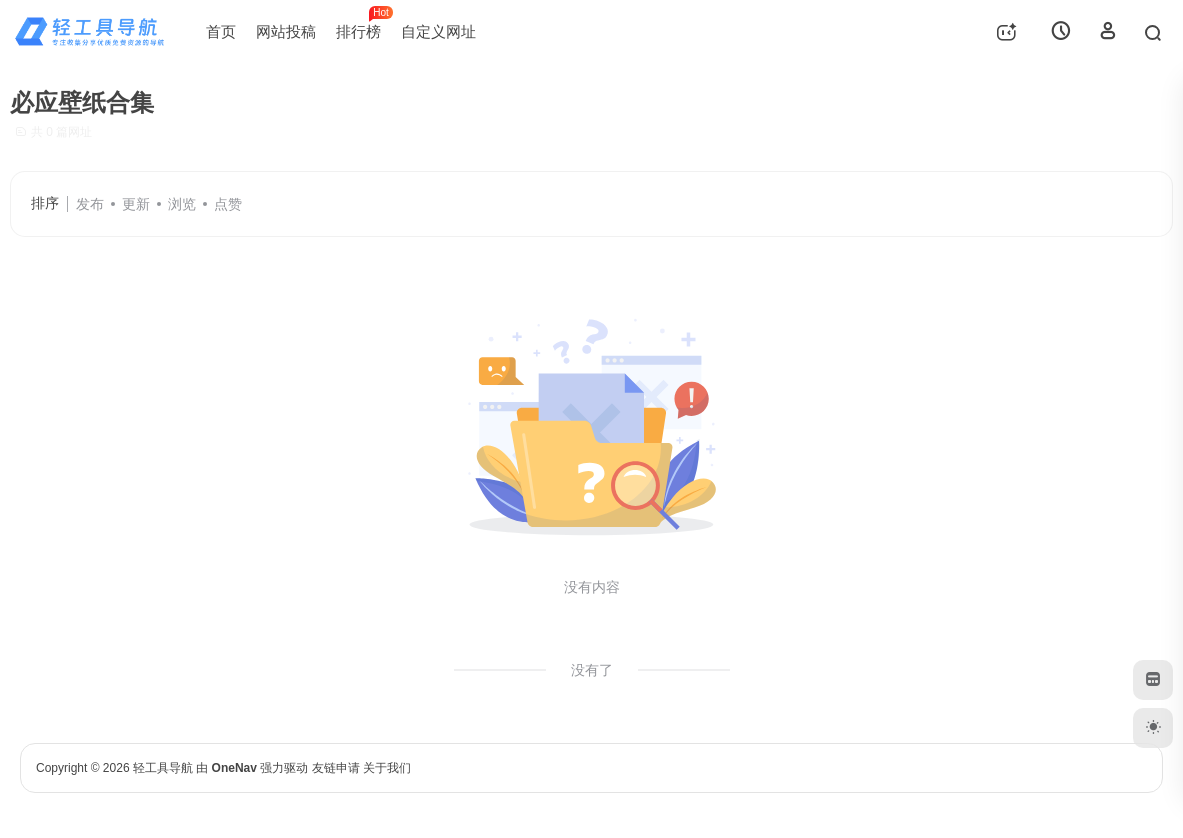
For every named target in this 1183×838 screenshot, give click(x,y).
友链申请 (336, 768)
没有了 (592, 670)
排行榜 (363, 23)
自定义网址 (438, 31)
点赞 (228, 204)
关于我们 (387, 768)
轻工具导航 (163, 768)
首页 (221, 31)
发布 (90, 204)
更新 (136, 204)
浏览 (182, 204)
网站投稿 (286, 31)
